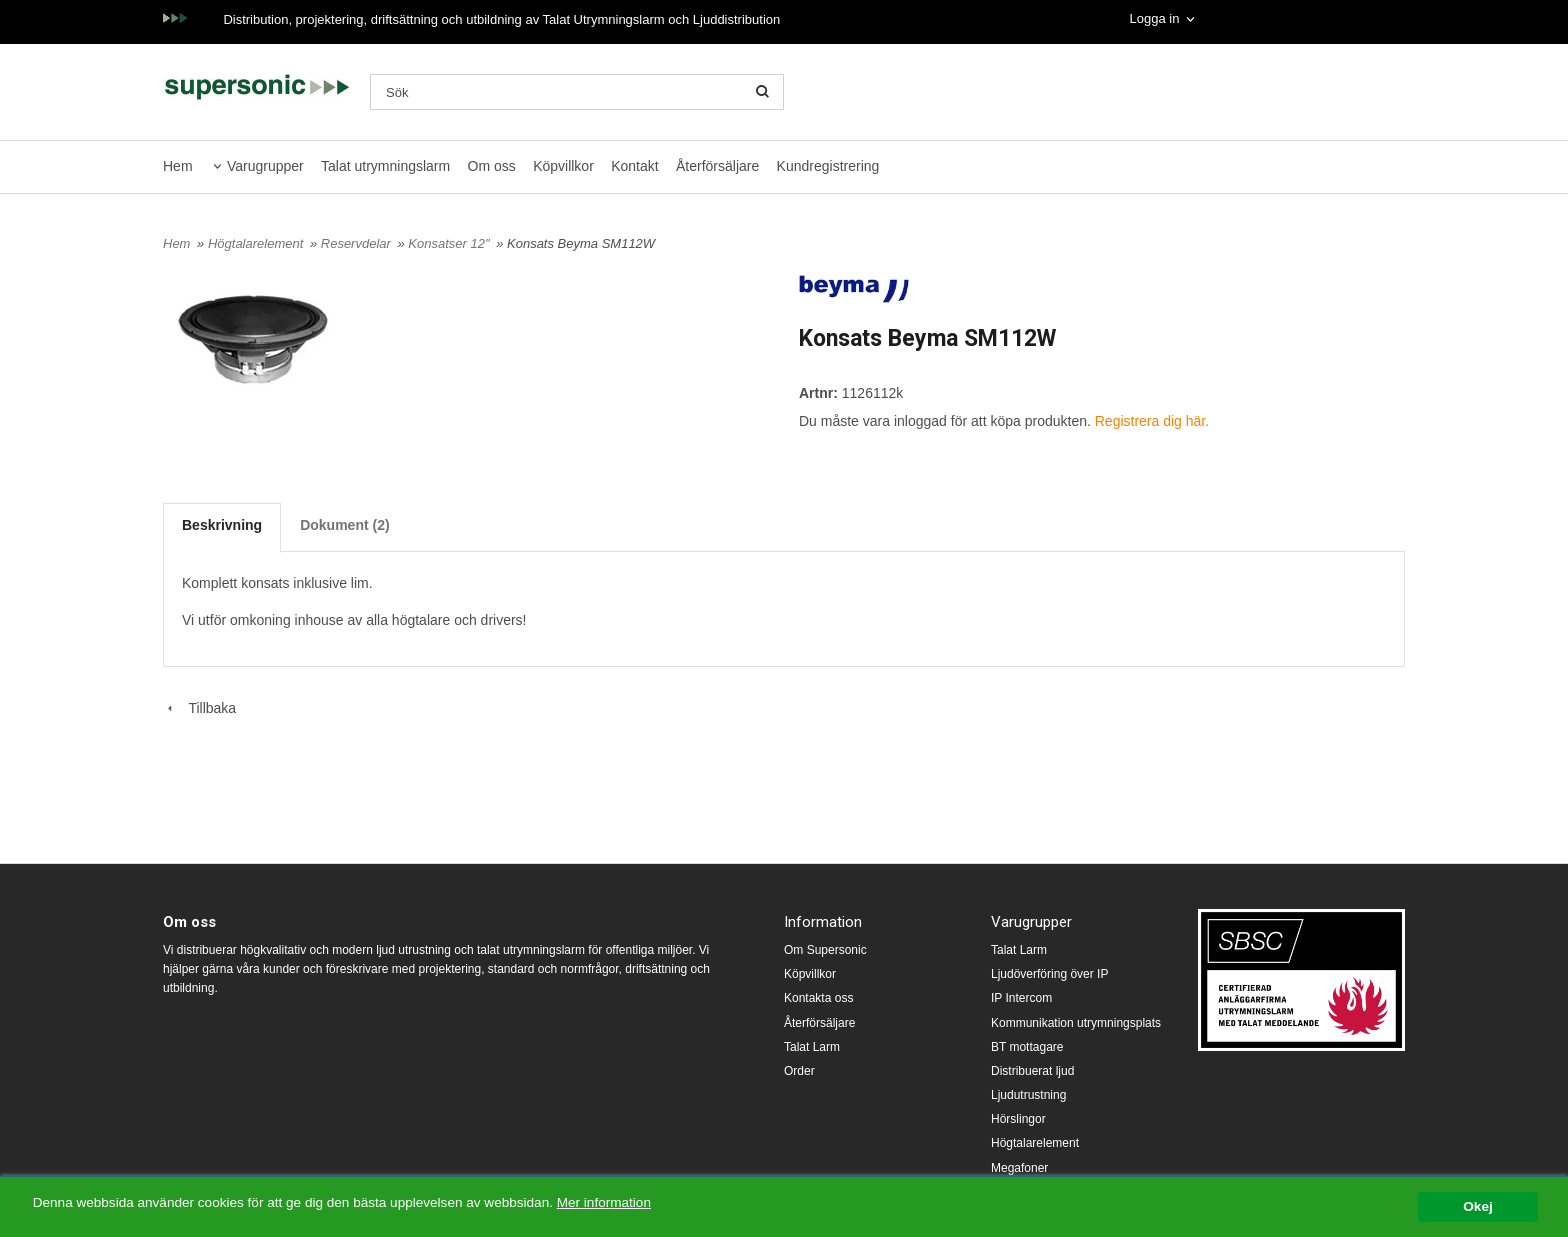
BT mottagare (1027, 1047)
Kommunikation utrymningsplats (1076, 1023)
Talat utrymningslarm (385, 166)
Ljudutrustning (1028, 1095)
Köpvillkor (563, 166)
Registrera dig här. (1152, 421)
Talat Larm (812, 1047)
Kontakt (634, 166)
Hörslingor (1018, 1119)
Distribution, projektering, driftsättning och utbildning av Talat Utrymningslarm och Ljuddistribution (501, 19)
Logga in (1154, 18)
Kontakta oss (818, 998)
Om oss (492, 166)
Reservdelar (358, 243)
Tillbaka (199, 708)
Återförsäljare (717, 166)
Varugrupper (265, 166)
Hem (178, 166)
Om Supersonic (825, 950)
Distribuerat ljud (1032, 1071)
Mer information (605, 1202)
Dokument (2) (344, 525)
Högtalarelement (257, 243)
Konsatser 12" (450, 243)
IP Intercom (1021, 998)
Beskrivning (222, 525)
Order (799, 1071)
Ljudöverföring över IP (1049, 974)
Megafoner (1019, 1168)
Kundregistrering (828, 166)
